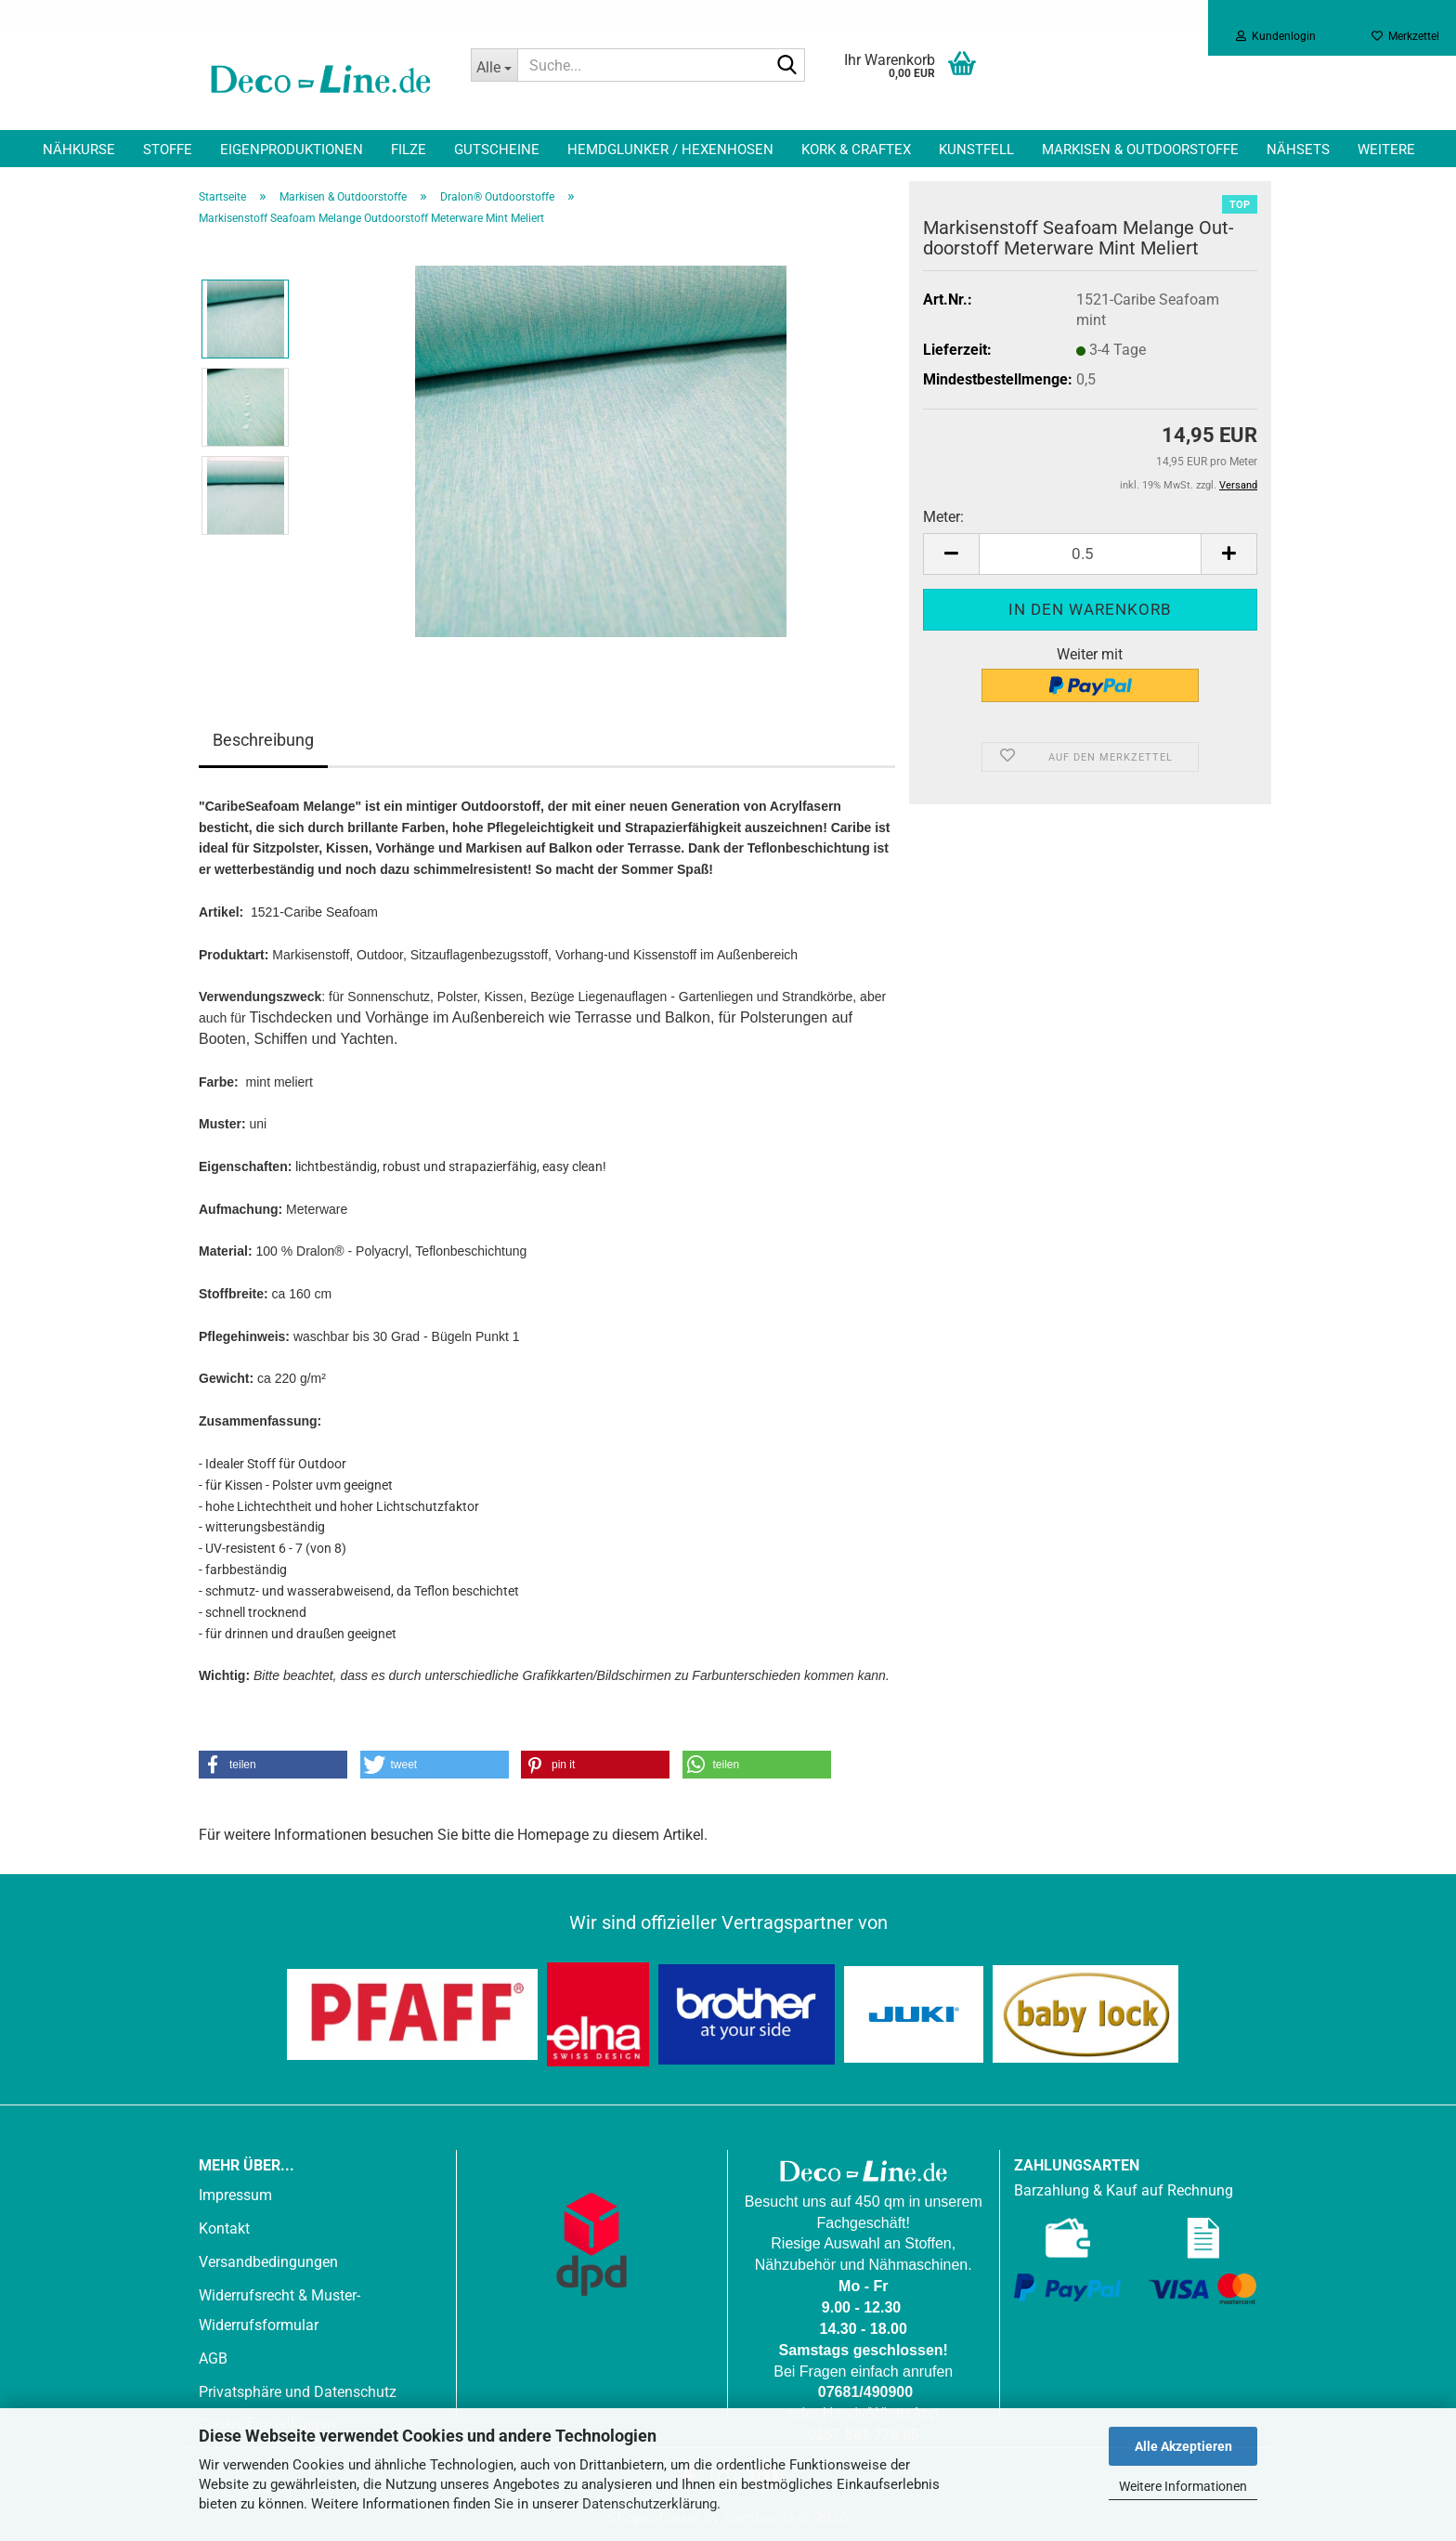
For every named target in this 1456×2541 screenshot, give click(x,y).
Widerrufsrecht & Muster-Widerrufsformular (279, 2310)
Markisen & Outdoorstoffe (1140, 149)
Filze (408, 149)
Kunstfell (976, 149)
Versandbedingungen (268, 2262)
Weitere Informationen (1183, 2486)
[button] (951, 554)
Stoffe (167, 149)
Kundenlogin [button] (1276, 36)
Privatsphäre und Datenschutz (297, 2392)
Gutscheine (497, 149)
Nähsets (1298, 149)
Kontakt (224, 2228)
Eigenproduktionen (291, 149)
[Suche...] (494, 65)
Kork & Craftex (856, 149)
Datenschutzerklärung (649, 2503)
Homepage (553, 1835)
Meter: (943, 517)
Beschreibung (263, 739)
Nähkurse (79, 149)
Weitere (1386, 149)
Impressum (235, 2195)
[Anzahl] (1090, 554)
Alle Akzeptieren (1183, 2446)
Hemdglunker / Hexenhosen (670, 149)
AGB (213, 2358)
